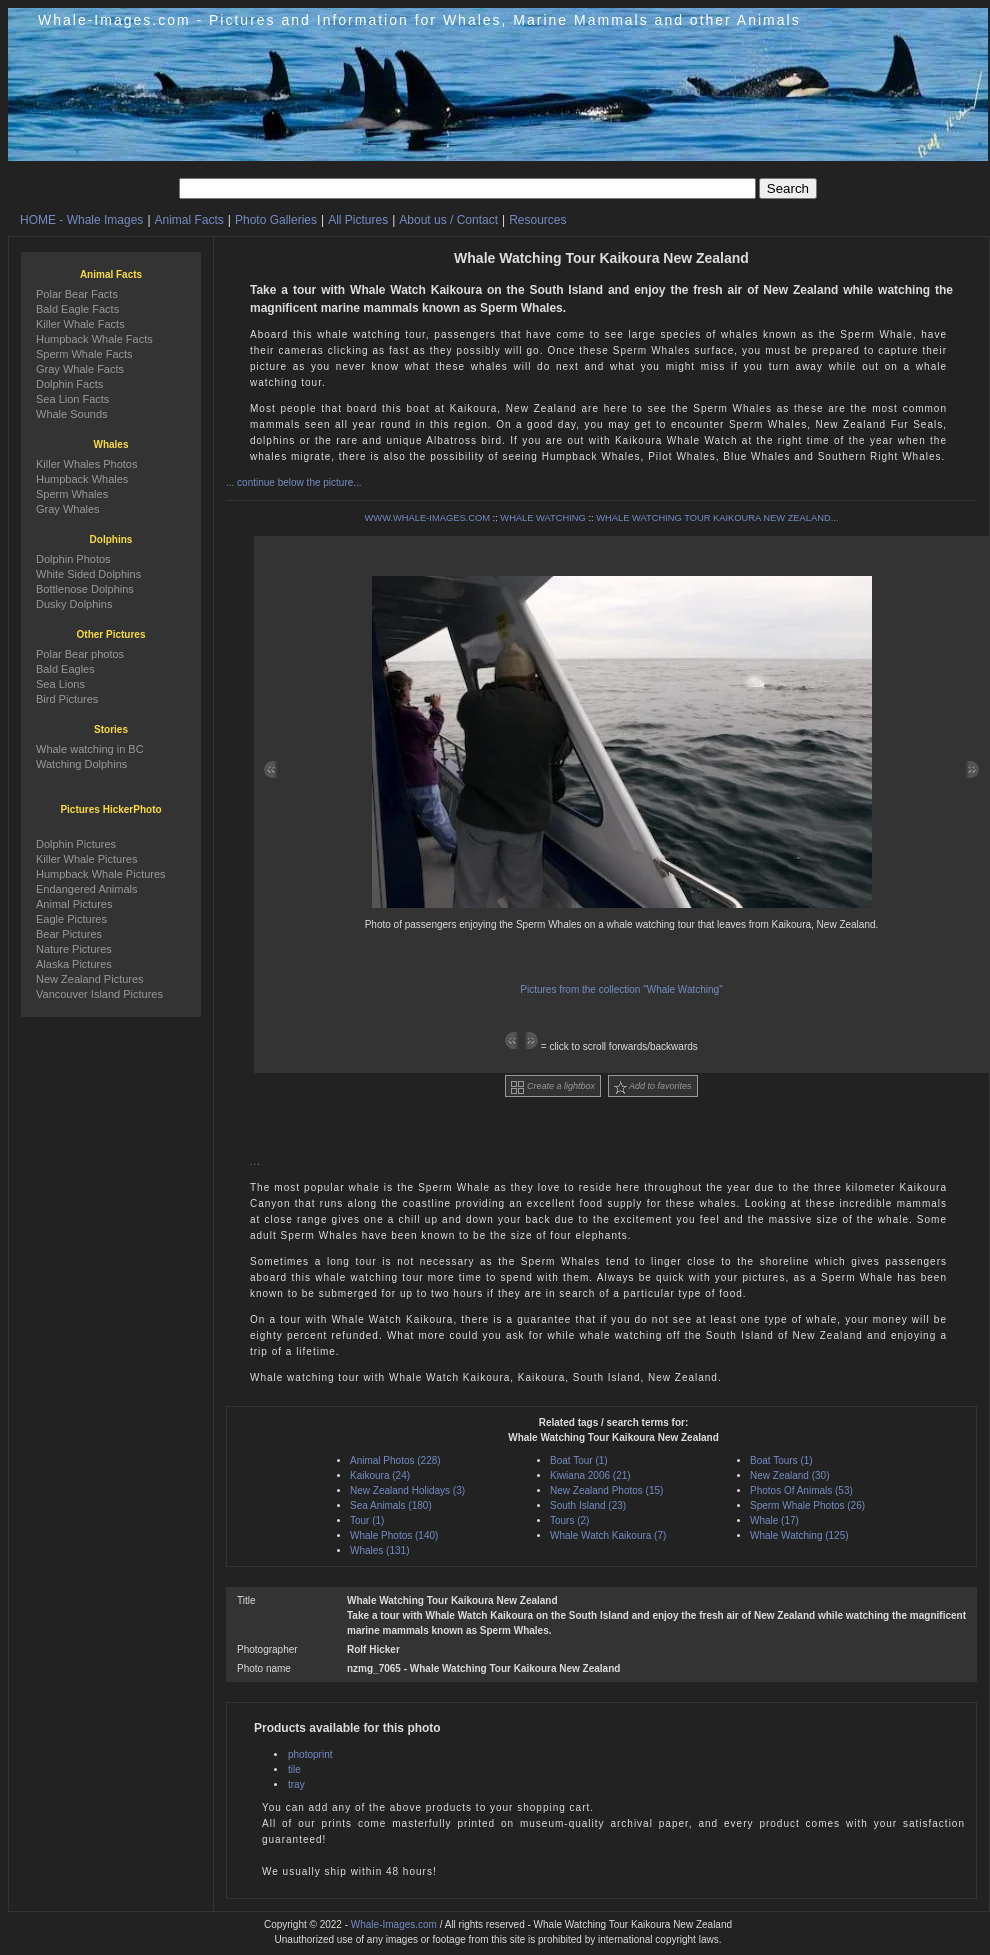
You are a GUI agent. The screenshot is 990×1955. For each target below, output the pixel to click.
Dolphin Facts (69, 384)
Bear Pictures (69, 934)
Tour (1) (367, 1520)
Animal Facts (189, 220)
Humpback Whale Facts (94, 339)
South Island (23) (588, 1505)
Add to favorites (653, 1087)
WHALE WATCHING (543, 518)
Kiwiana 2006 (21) (590, 1475)
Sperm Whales (72, 494)
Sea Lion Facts (72, 399)
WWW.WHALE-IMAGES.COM (427, 518)
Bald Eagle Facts (77, 309)
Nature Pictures (74, 949)
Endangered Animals (87, 889)
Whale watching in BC (90, 749)
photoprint (310, 1754)
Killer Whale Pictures (86, 859)
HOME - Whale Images (81, 220)
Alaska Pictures (74, 964)
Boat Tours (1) (781, 1460)
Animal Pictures (74, 904)
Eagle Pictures (71, 919)
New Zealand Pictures (90, 979)
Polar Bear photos (80, 654)
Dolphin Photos (73, 559)
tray (296, 1784)
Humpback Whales (82, 479)
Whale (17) (774, 1520)
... (255, 1161)
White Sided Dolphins (88, 574)
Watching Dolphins (81, 764)
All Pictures (358, 220)
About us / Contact (448, 220)
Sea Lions (60, 684)
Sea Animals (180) (391, 1505)
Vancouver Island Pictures (99, 994)
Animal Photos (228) (395, 1460)
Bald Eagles (65, 669)
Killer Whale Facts (80, 324)
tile (294, 1769)
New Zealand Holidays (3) (407, 1490)
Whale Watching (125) (799, 1535)
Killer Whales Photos (87, 464)
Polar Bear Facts (77, 294)
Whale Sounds (72, 414)
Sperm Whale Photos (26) (807, 1505)
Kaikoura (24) (380, 1475)
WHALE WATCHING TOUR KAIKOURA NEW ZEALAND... (717, 518)
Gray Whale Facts (80, 369)
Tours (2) (569, 1520)
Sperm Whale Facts (84, 354)
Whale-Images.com (394, 1924)
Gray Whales (68, 509)
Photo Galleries (276, 220)
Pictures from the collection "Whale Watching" (621, 989)
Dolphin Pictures (76, 844)
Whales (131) (379, 1550)
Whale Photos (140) (394, 1535)
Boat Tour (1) (579, 1460)
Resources (537, 220)
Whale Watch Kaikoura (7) (608, 1535)
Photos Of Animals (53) (801, 1490)
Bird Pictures (67, 699)
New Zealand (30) (789, 1475)
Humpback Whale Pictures (101, 874)
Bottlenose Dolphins (85, 589)
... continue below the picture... (294, 482)
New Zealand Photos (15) (606, 1490)
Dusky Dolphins (74, 604)
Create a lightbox (553, 1087)
